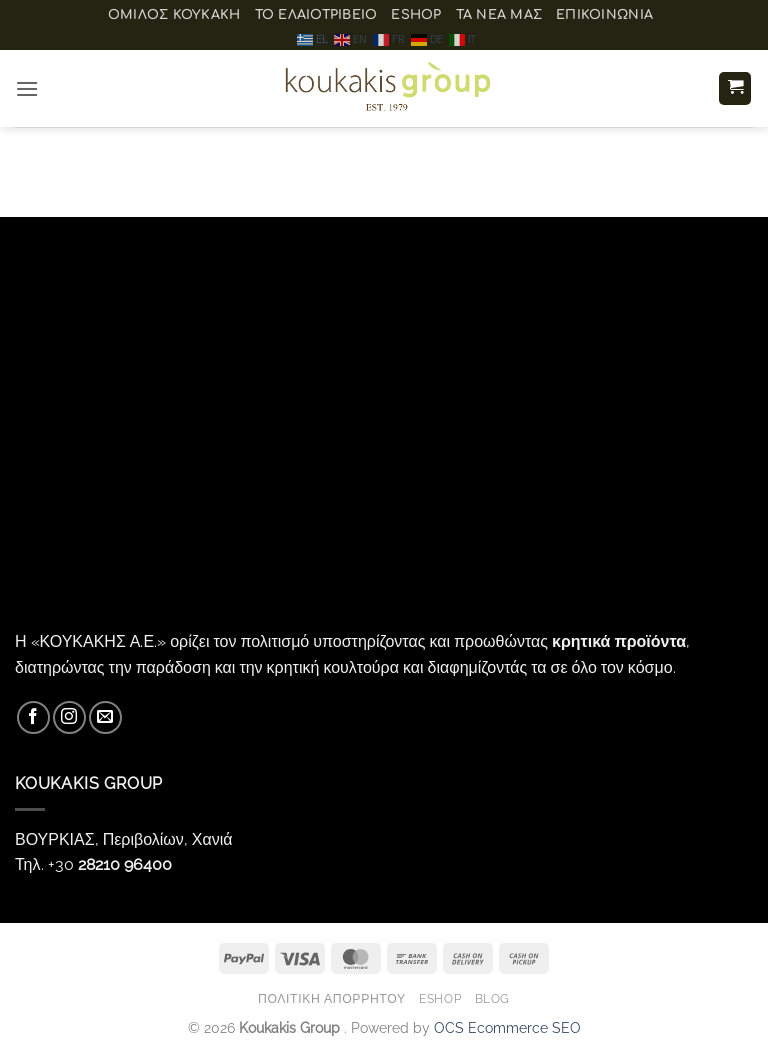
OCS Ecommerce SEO (507, 1027)
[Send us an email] (105, 717)
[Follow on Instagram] (69, 717)
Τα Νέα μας (499, 15)
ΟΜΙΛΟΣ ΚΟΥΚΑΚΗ (174, 15)
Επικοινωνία (604, 15)
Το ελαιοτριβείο (316, 15)
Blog (492, 998)
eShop (416, 15)
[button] (27, 88)
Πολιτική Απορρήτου (332, 998)
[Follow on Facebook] (33, 717)
